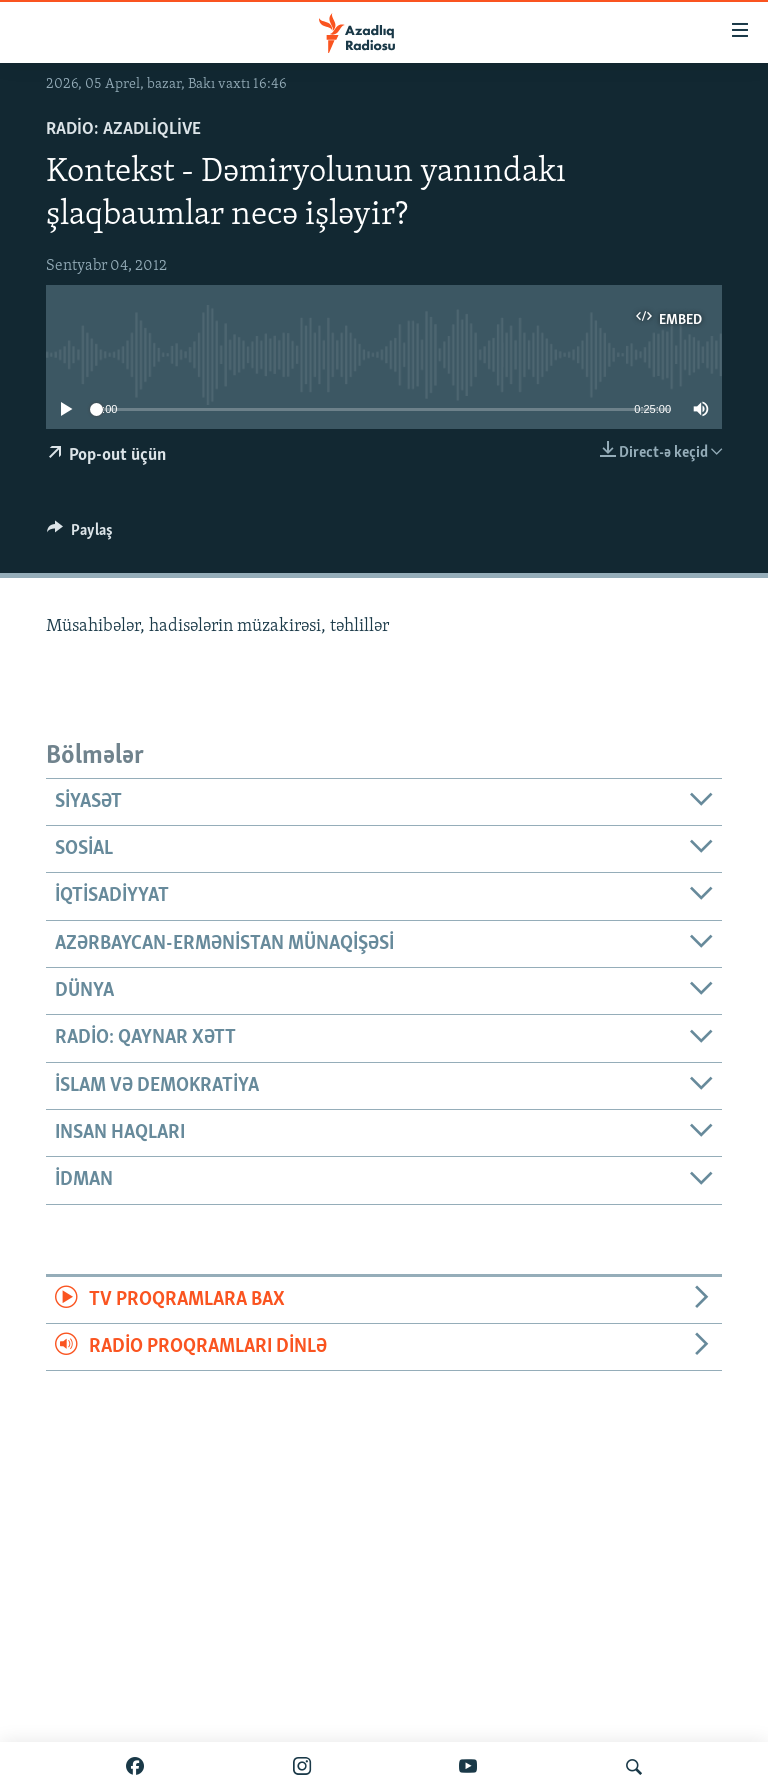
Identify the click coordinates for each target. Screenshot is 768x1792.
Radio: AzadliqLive (123, 129)
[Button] (80, 535)
